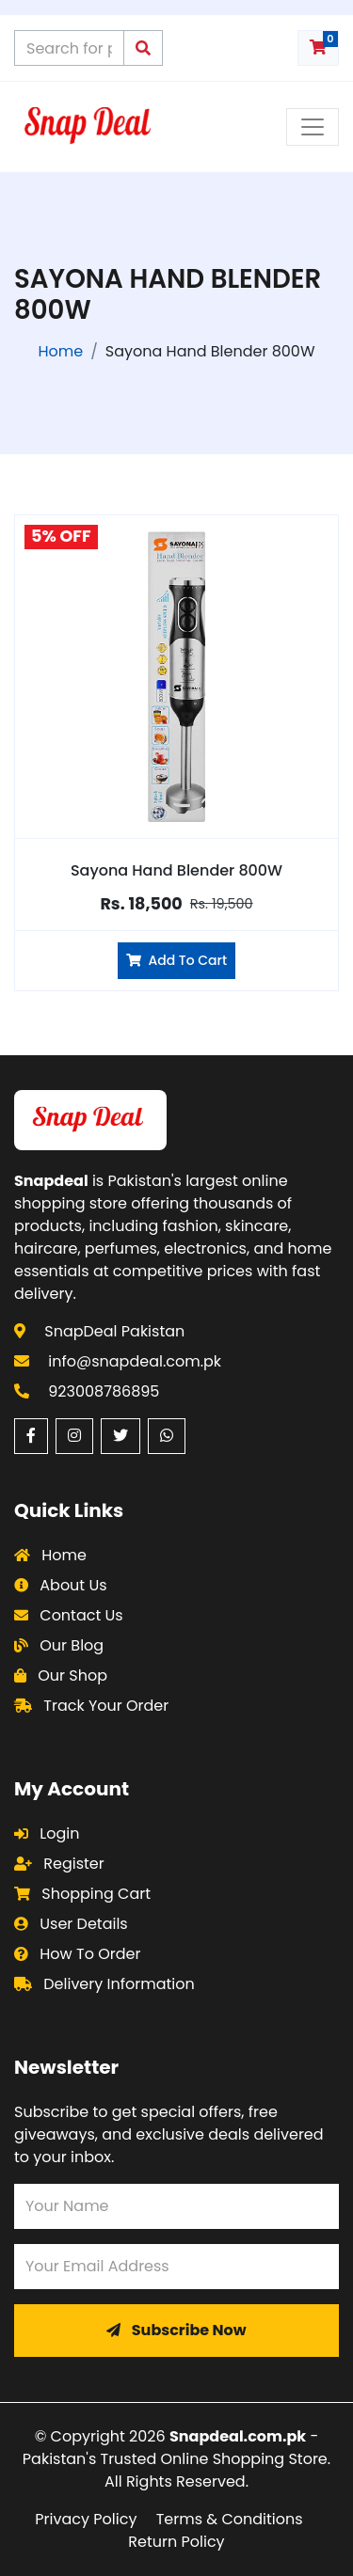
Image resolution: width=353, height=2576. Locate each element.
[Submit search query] (143, 48)
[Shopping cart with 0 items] (318, 48)
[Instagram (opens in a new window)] (74, 1436)
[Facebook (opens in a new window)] (31, 1436)
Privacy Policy (85, 2519)
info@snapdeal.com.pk (134, 1361)
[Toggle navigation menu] (312, 127)
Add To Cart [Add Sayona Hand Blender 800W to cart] (176, 960)
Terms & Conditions (229, 2519)
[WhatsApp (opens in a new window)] (166, 1436)
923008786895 (103, 1391)
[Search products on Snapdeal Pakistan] (69, 48)
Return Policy (176, 2541)
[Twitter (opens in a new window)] (120, 1436)
